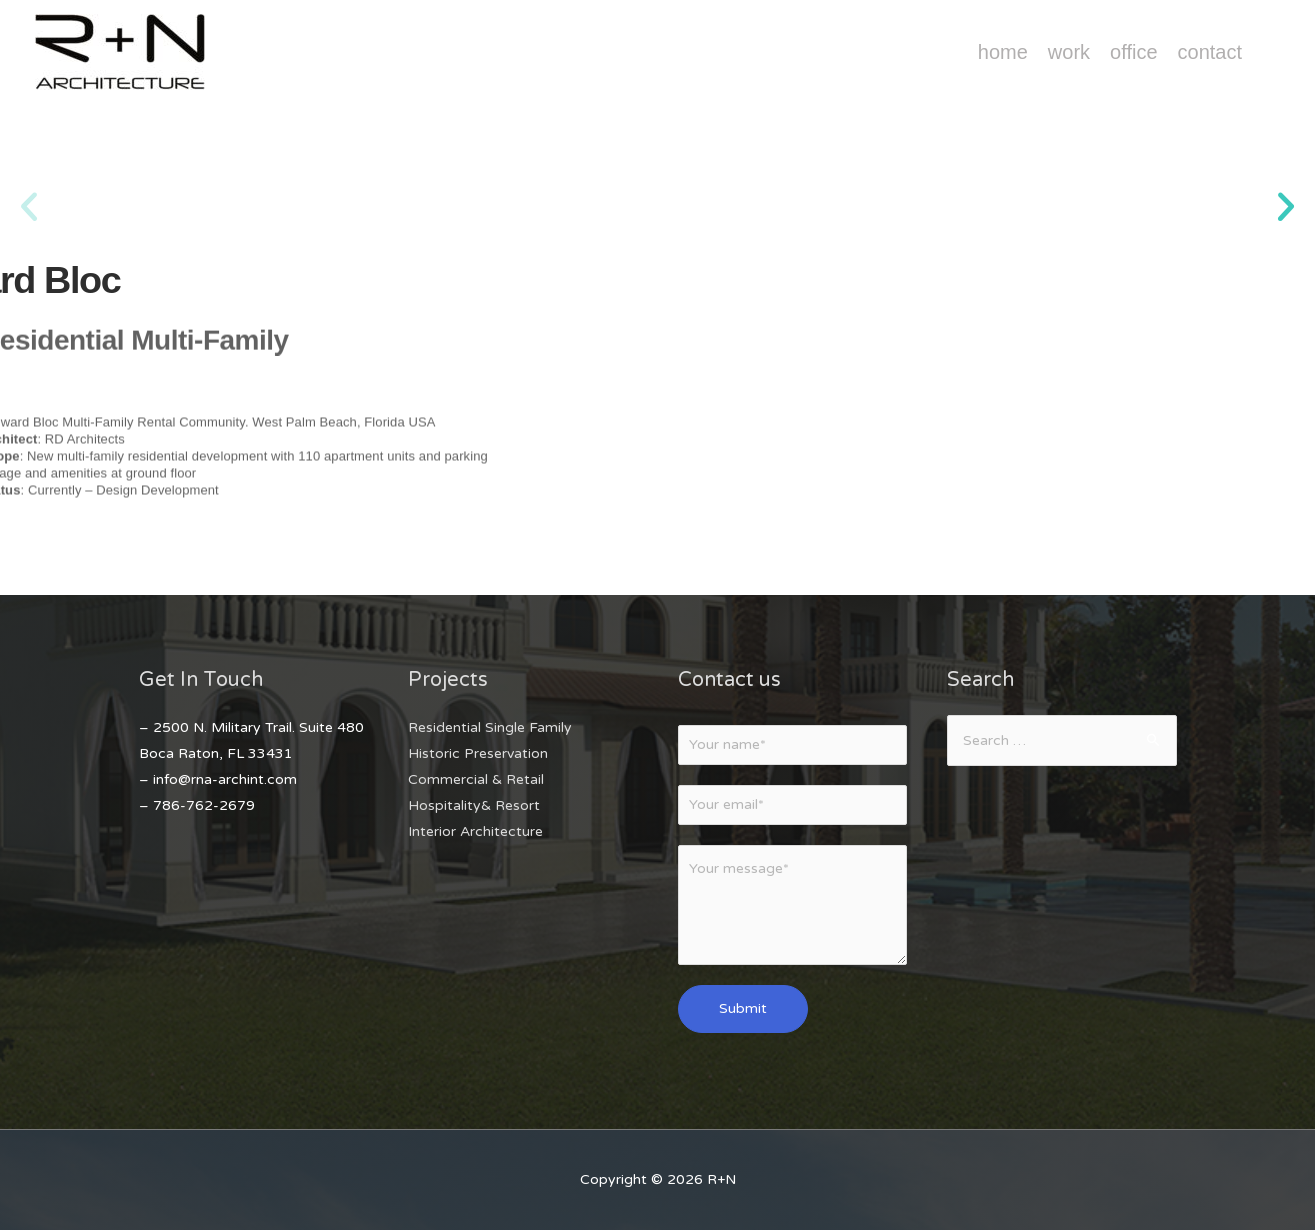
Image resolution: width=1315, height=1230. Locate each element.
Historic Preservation (478, 753)
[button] (29, 207)
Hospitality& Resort (474, 805)
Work (1069, 52)
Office (1133, 52)
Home (1003, 52)
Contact (1210, 52)
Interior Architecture (475, 831)
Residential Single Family (490, 727)
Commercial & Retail (476, 779)
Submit (743, 1008)
